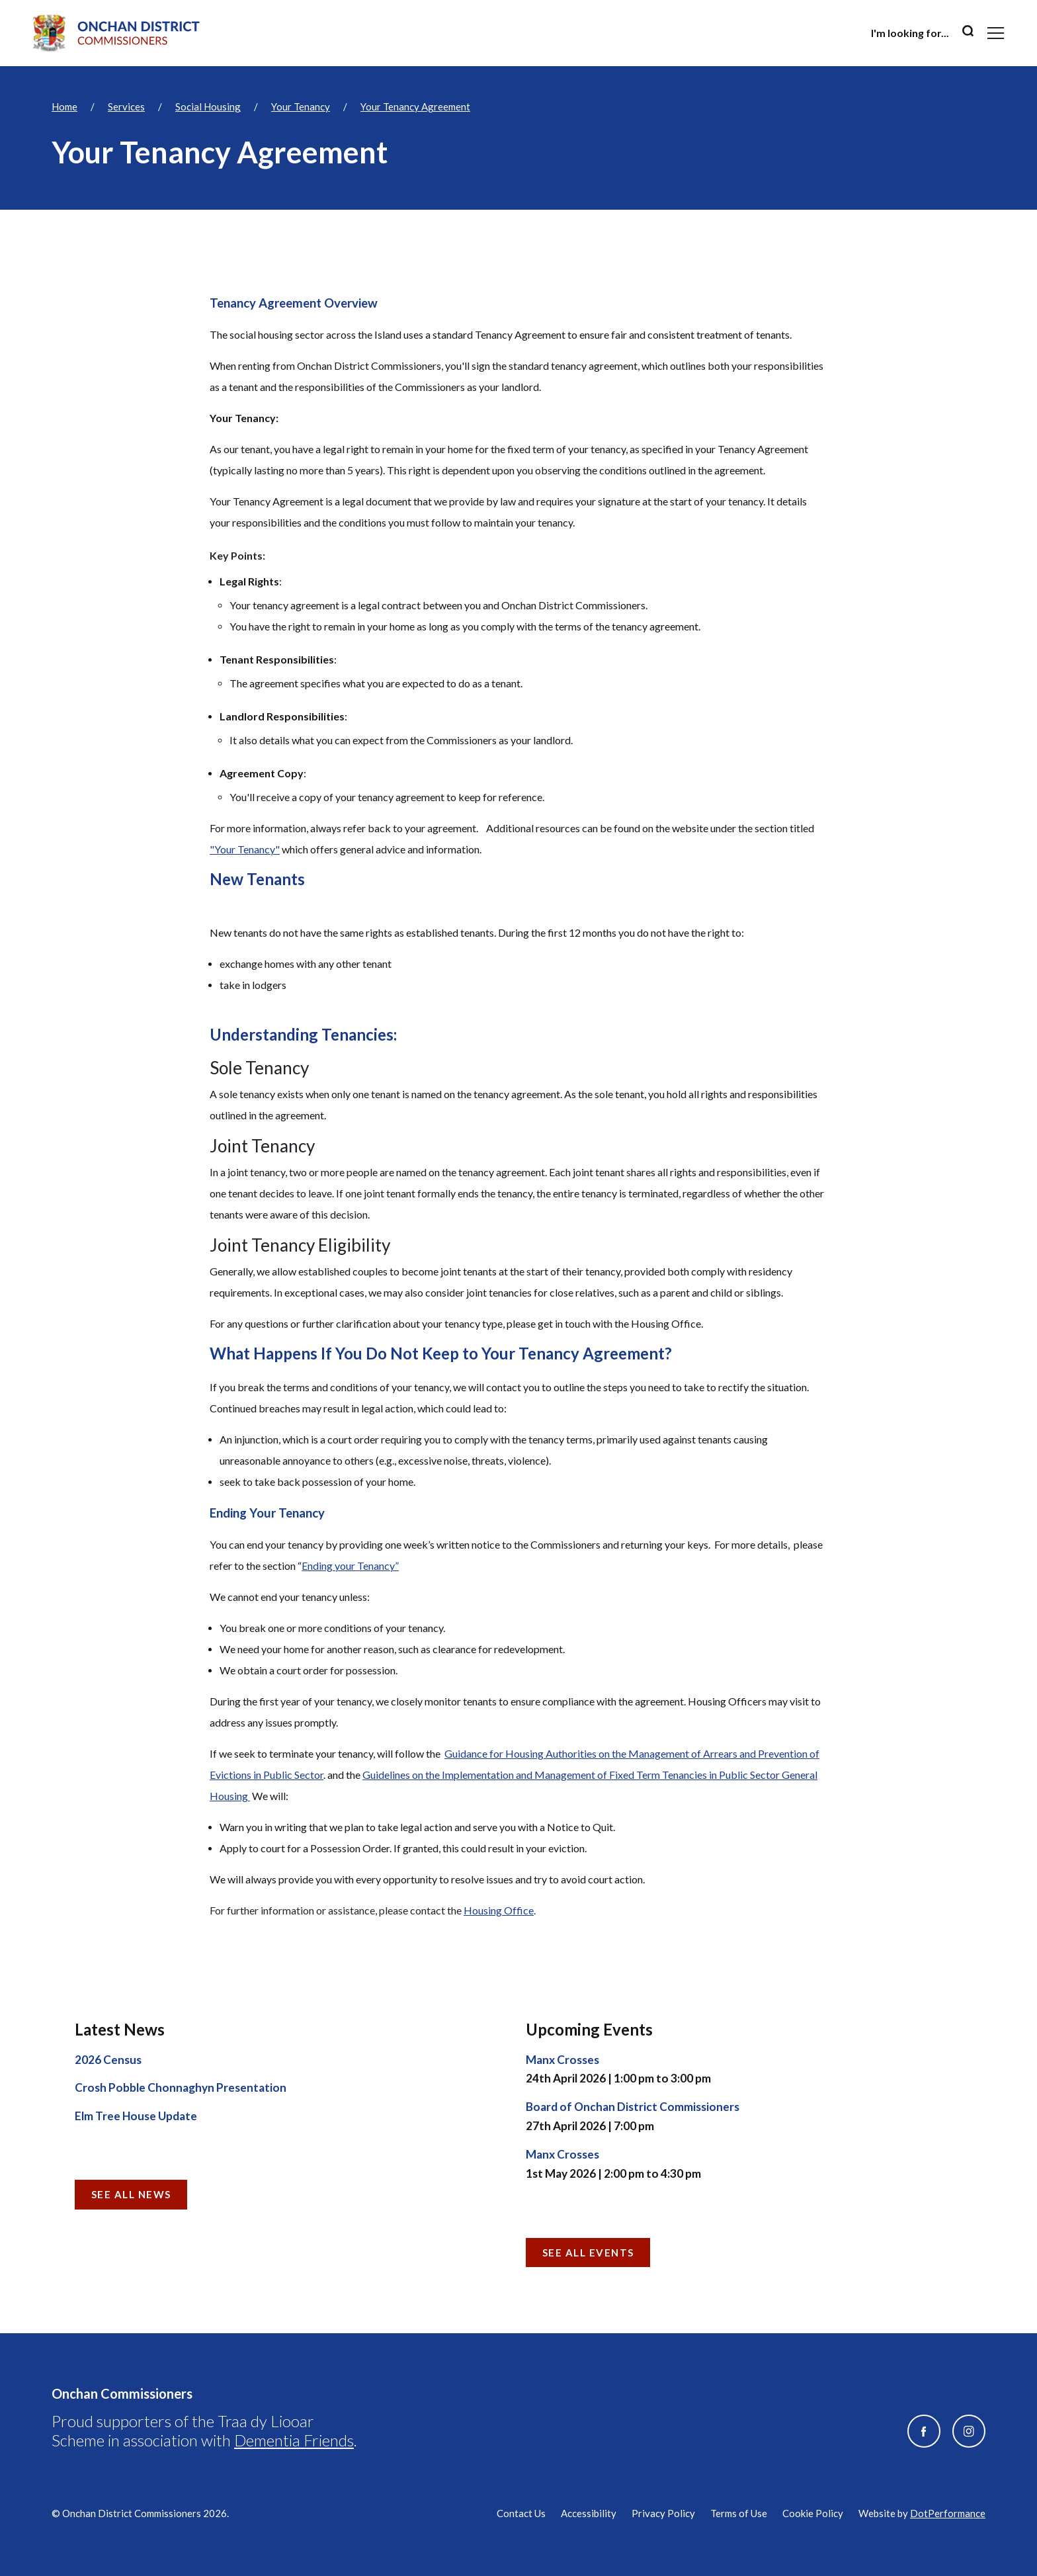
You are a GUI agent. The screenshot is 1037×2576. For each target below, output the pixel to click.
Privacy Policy (663, 2513)
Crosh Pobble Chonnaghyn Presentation (180, 2087)
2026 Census (108, 2060)
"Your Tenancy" (245, 849)
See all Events (588, 2252)
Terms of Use (738, 2513)
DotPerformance (947, 2513)
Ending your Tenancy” (350, 1565)
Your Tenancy (300, 106)
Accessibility (588, 2513)
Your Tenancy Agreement (415, 106)
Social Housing (208, 106)
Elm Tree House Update (136, 2116)
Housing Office (499, 1910)
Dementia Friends (294, 2440)
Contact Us (521, 2513)
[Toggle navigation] (995, 33)
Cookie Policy (812, 2513)
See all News (131, 2194)
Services (126, 106)
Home (64, 106)
